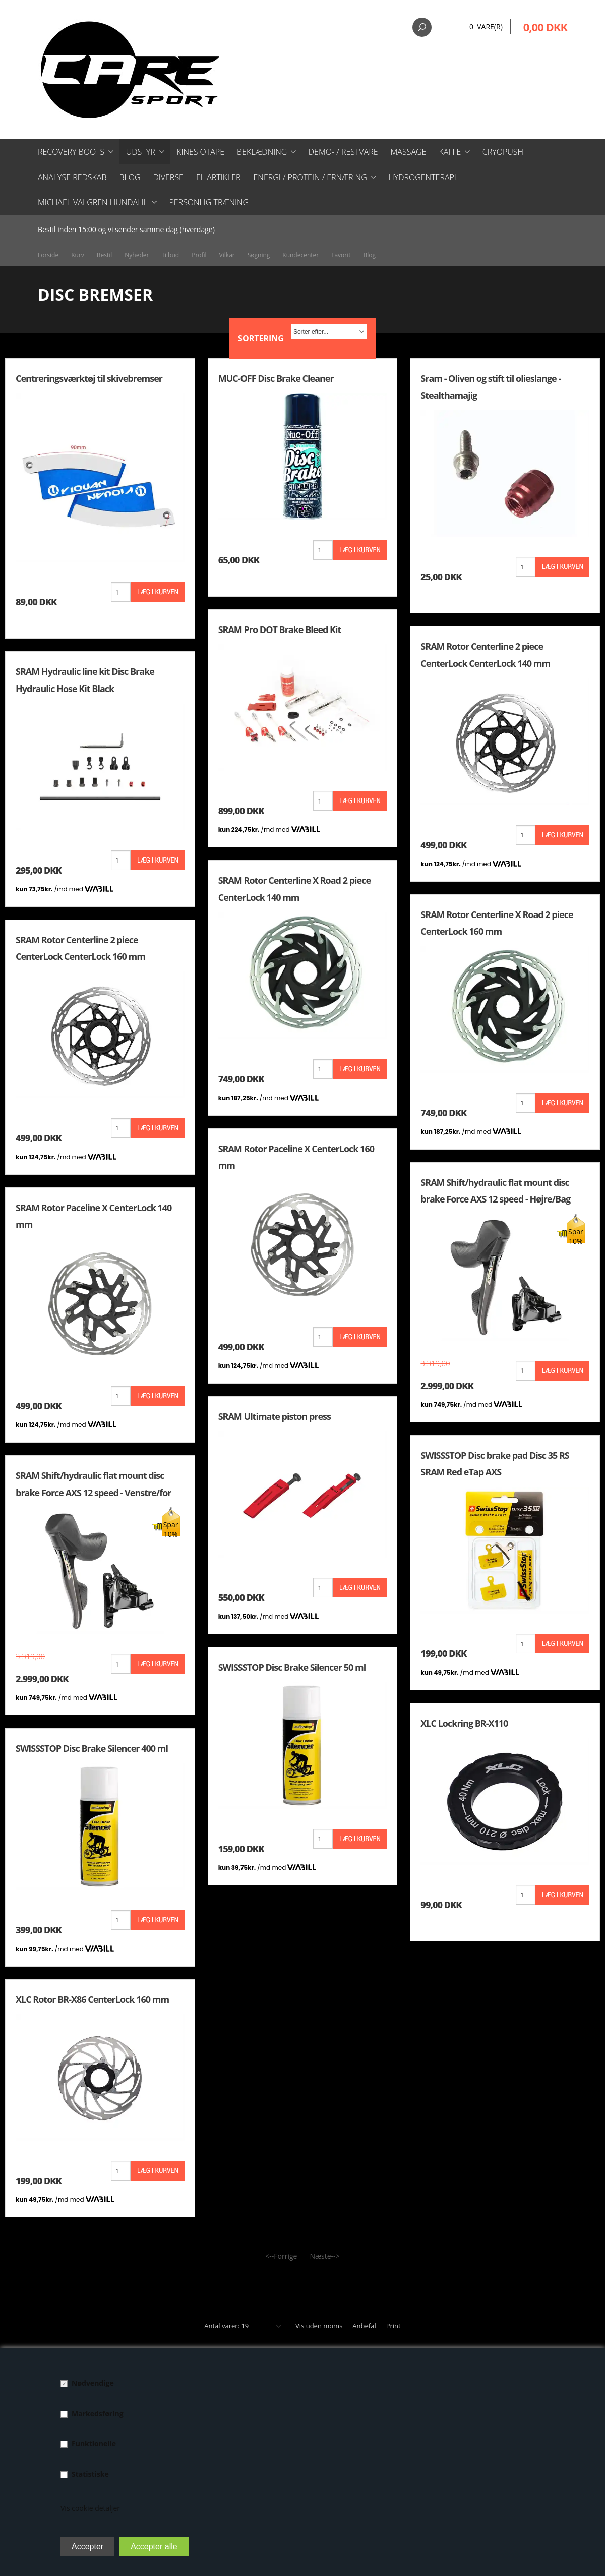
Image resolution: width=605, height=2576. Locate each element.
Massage (409, 151)
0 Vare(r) (486, 26)
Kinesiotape (200, 151)
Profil (199, 255)
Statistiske (90, 2474)
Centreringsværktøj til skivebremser (89, 378)
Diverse (168, 177)
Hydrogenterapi (422, 177)
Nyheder (137, 255)
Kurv (77, 255)
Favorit (340, 255)
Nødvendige (93, 2383)
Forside (48, 255)
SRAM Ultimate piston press (274, 1416)
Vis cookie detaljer (90, 2508)
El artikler (218, 177)
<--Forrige (281, 2256)
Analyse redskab (72, 177)
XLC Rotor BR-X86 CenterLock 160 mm (92, 1999)
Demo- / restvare (343, 151)
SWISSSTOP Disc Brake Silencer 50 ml (292, 1667)
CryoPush (502, 151)
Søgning (259, 255)
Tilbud (170, 255)
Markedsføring (98, 2413)
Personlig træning (209, 202)
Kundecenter (300, 255)
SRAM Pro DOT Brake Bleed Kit (279, 629)
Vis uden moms (318, 2325)
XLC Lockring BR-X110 (464, 1723)
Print (393, 2325)
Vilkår (227, 255)
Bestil (104, 255)
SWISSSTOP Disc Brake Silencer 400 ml (92, 1748)
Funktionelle (94, 2443)
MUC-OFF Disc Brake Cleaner (276, 378)
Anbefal (364, 2325)
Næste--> (324, 2256)
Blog (129, 177)
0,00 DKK (545, 26)
